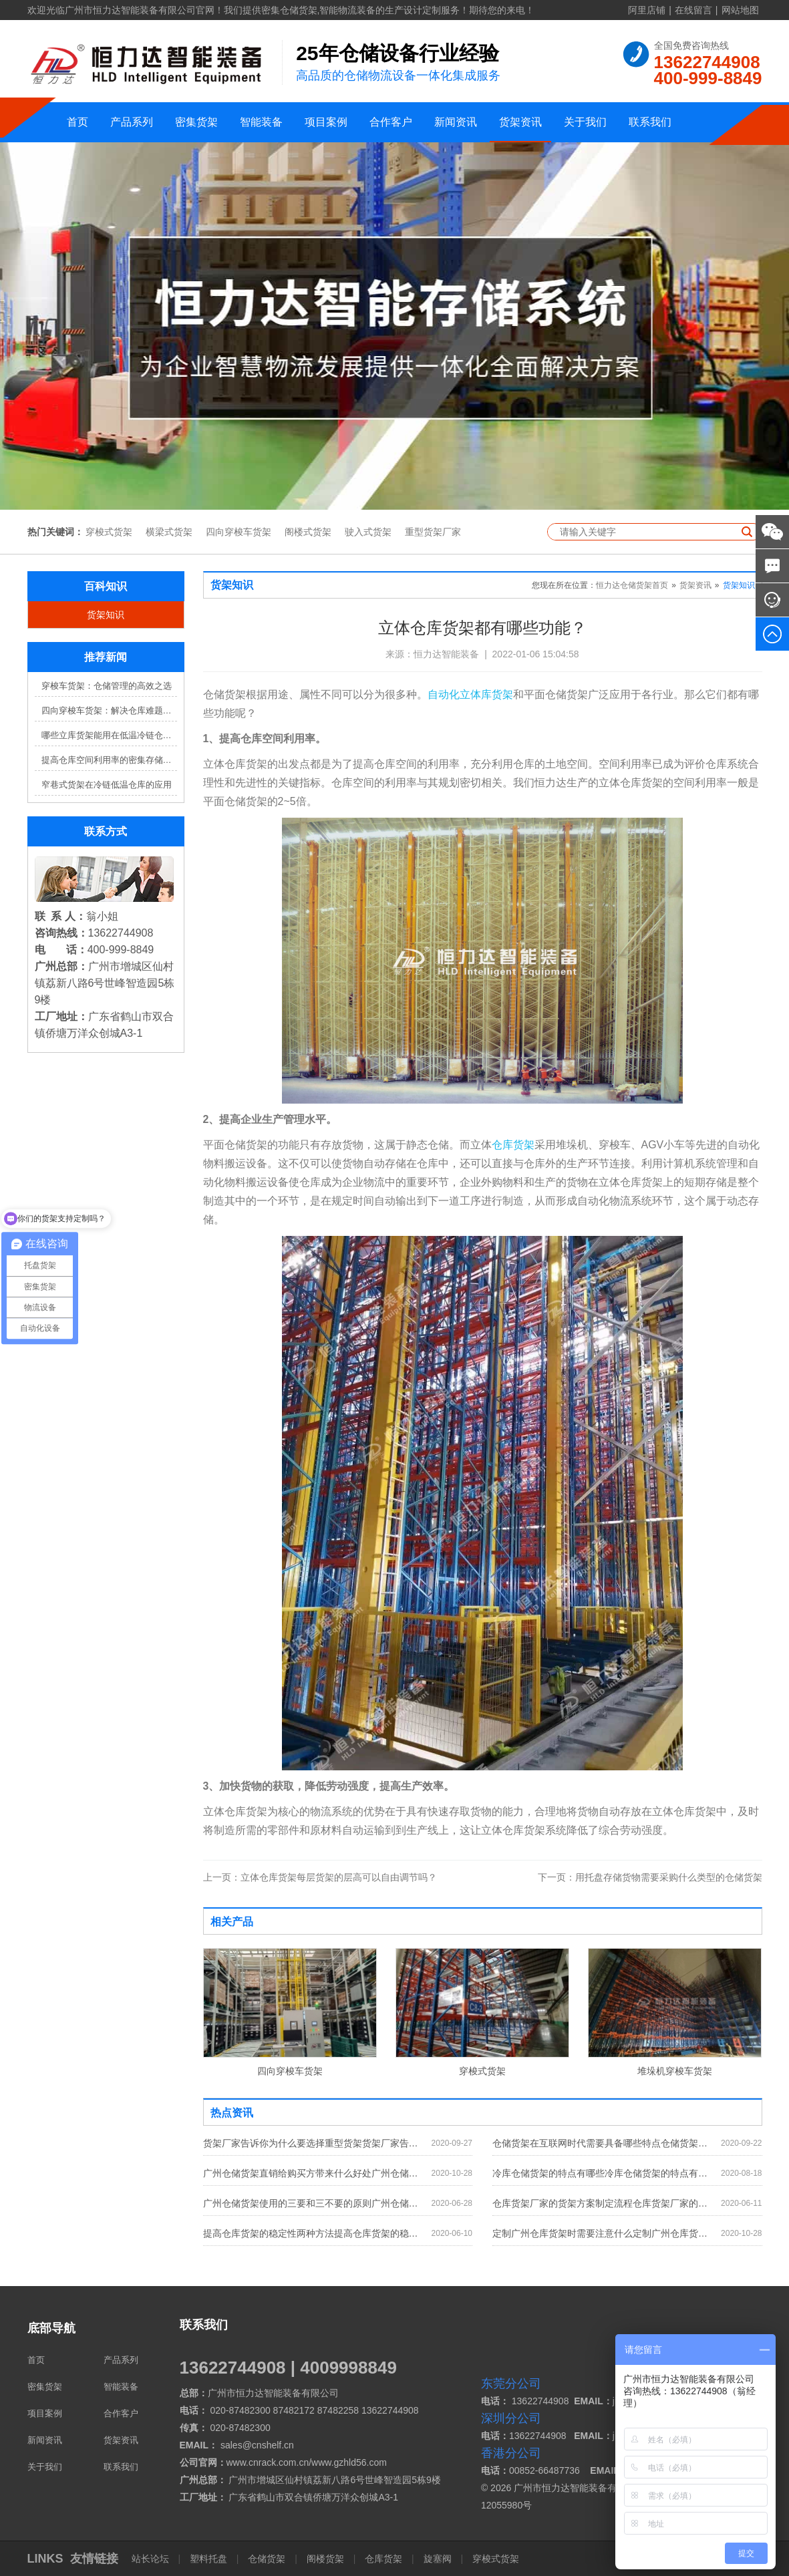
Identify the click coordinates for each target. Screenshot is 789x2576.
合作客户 (390, 122)
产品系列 (131, 122)
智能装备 (261, 122)
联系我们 (650, 122)
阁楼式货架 (308, 531)
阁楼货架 (325, 2558)
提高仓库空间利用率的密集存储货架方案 (109, 760)
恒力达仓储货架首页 (632, 585)
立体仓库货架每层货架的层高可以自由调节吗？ (320, 1877)
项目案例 (326, 122)
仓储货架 (266, 2558)
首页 (77, 122)
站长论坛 (152, 2558)
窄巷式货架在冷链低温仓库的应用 (106, 785)
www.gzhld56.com (349, 2462)
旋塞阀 (437, 2558)
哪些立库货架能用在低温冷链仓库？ (109, 735)
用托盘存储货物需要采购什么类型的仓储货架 (650, 1877)
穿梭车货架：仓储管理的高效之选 (106, 686)
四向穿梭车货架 (238, 531)
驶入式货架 (368, 531)
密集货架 (196, 122)
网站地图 (740, 10)
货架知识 (105, 614)
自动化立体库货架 (470, 694)
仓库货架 (513, 1144)
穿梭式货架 (109, 531)
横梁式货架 (169, 531)
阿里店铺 (646, 10)
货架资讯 (520, 122)
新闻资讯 (455, 122)
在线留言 (693, 10)
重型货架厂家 (433, 531)
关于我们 (585, 122)
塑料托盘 (208, 2558)
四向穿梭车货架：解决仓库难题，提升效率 (109, 710)
